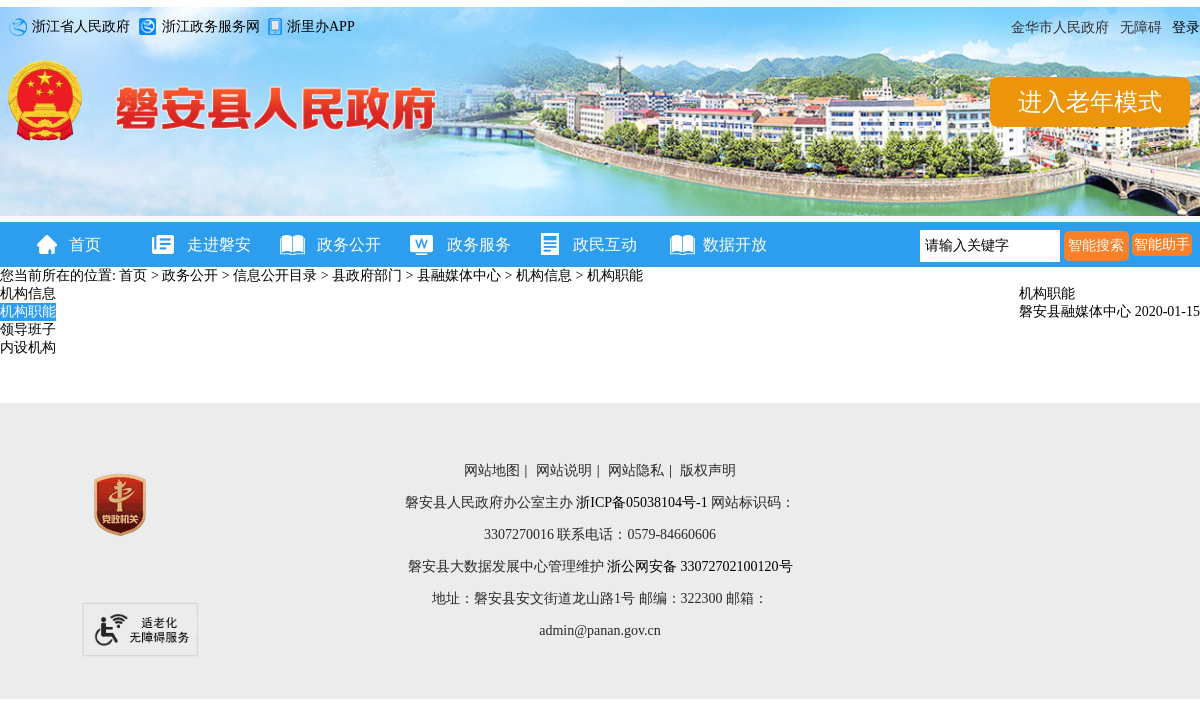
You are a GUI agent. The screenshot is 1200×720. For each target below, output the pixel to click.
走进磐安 (215, 244)
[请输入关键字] (990, 246)
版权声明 (708, 470)
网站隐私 (636, 470)
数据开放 (735, 244)
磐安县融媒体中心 (1077, 311)
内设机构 (28, 347)
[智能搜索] (1096, 246)
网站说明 (564, 470)
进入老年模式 (1090, 102)
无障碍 (1141, 27)
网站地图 (492, 470)
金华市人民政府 (1060, 27)
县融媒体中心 (459, 275)
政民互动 (605, 244)
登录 (1186, 27)
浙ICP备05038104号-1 (641, 502)
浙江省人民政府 (66, 28)
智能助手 (1162, 244)
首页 (85, 244)
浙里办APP (308, 28)
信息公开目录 (275, 275)
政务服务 (475, 244)
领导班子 (28, 329)
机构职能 (615, 275)
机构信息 (544, 275)
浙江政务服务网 (196, 28)
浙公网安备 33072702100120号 (700, 566)
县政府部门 (367, 275)
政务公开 (345, 244)
